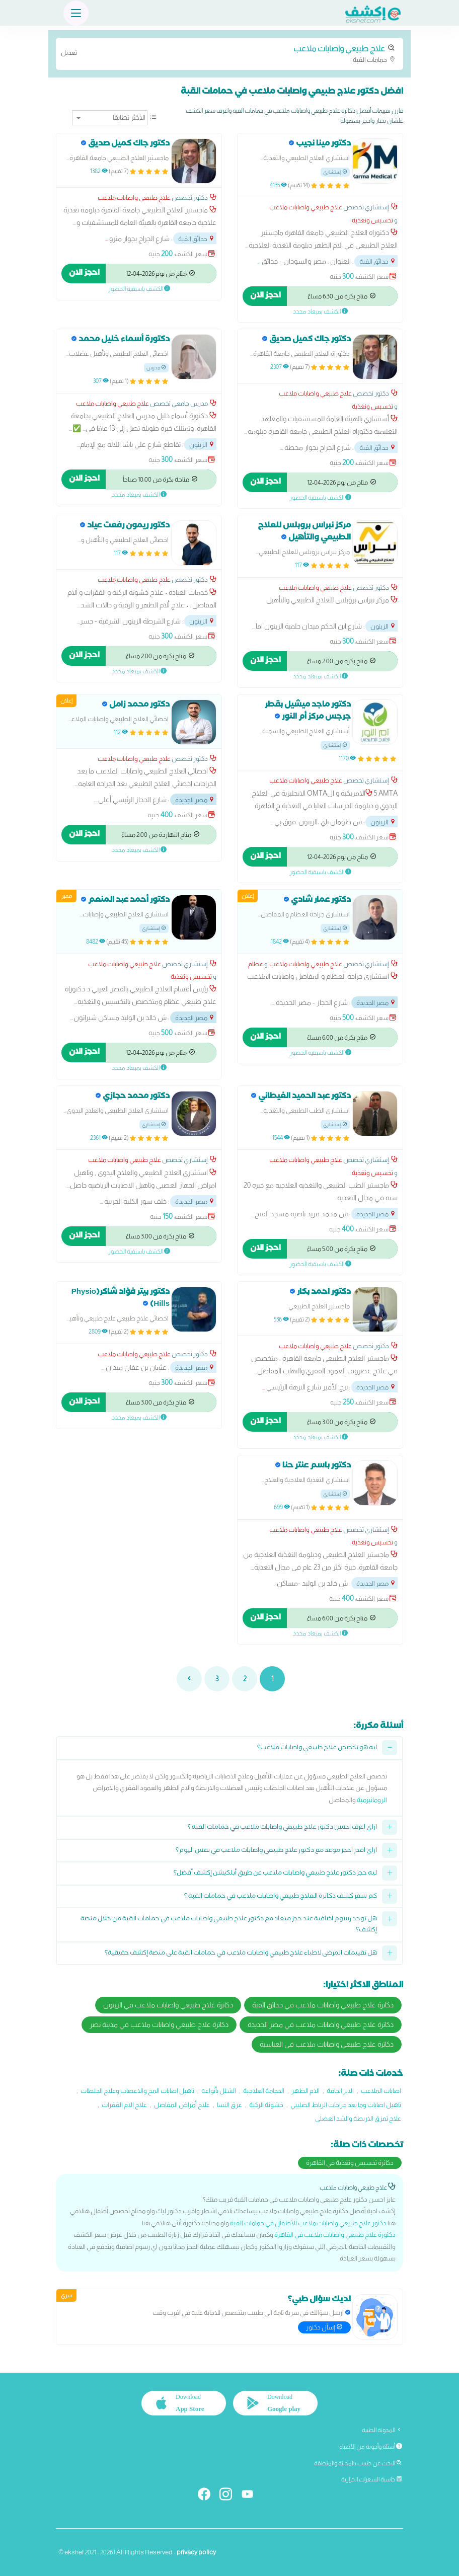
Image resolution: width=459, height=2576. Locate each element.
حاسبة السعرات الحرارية (371, 2479)
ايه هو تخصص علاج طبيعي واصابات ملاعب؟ (317, 1748)
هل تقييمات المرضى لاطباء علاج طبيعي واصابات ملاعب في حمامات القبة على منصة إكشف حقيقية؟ (241, 1954)
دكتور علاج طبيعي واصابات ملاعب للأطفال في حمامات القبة (308, 2223)
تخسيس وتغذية (372, 220)
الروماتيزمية (372, 1800)
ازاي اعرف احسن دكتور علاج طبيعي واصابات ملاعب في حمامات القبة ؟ (282, 1828)
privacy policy (196, 2552)
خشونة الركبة (266, 2105)
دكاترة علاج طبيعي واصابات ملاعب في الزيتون (168, 2005)
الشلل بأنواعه (218, 2090)
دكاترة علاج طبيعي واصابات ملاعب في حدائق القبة (323, 2005)
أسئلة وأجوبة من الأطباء (370, 2446)
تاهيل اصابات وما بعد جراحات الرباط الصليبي (345, 2105)
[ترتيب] (109, 117)
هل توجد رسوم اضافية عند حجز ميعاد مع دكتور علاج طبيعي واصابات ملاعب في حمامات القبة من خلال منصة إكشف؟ (229, 1925)
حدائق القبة (377, 261)
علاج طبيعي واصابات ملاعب (305, 207)
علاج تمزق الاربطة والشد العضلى (358, 2118)
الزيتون (202, 444)
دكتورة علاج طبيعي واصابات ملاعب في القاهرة (335, 2234)
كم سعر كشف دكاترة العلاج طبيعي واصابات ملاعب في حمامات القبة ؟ (280, 1897)
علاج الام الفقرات (124, 2105)
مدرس (156, 367)
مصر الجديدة (195, 800)
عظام (255, 964)
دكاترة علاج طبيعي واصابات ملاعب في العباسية (327, 2044)
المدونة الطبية (382, 2430)
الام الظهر (305, 2090)
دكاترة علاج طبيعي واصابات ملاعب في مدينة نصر (159, 2024)
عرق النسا (229, 2105)
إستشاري (335, 172)
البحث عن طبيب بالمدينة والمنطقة (358, 2463)
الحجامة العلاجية (263, 2090)
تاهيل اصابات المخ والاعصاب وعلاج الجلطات (137, 2090)
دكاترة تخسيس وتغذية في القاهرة (350, 2162)
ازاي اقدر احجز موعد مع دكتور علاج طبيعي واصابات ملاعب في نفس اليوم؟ (276, 1851)
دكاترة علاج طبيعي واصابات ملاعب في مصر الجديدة (321, 2024)
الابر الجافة (340, 2090)
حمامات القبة (229, 53)
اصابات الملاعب (381, 2090)
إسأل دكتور (324, 2327)
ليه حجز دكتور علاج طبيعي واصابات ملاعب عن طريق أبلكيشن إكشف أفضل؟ (275, 1874)
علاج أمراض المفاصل (182, 2105)
